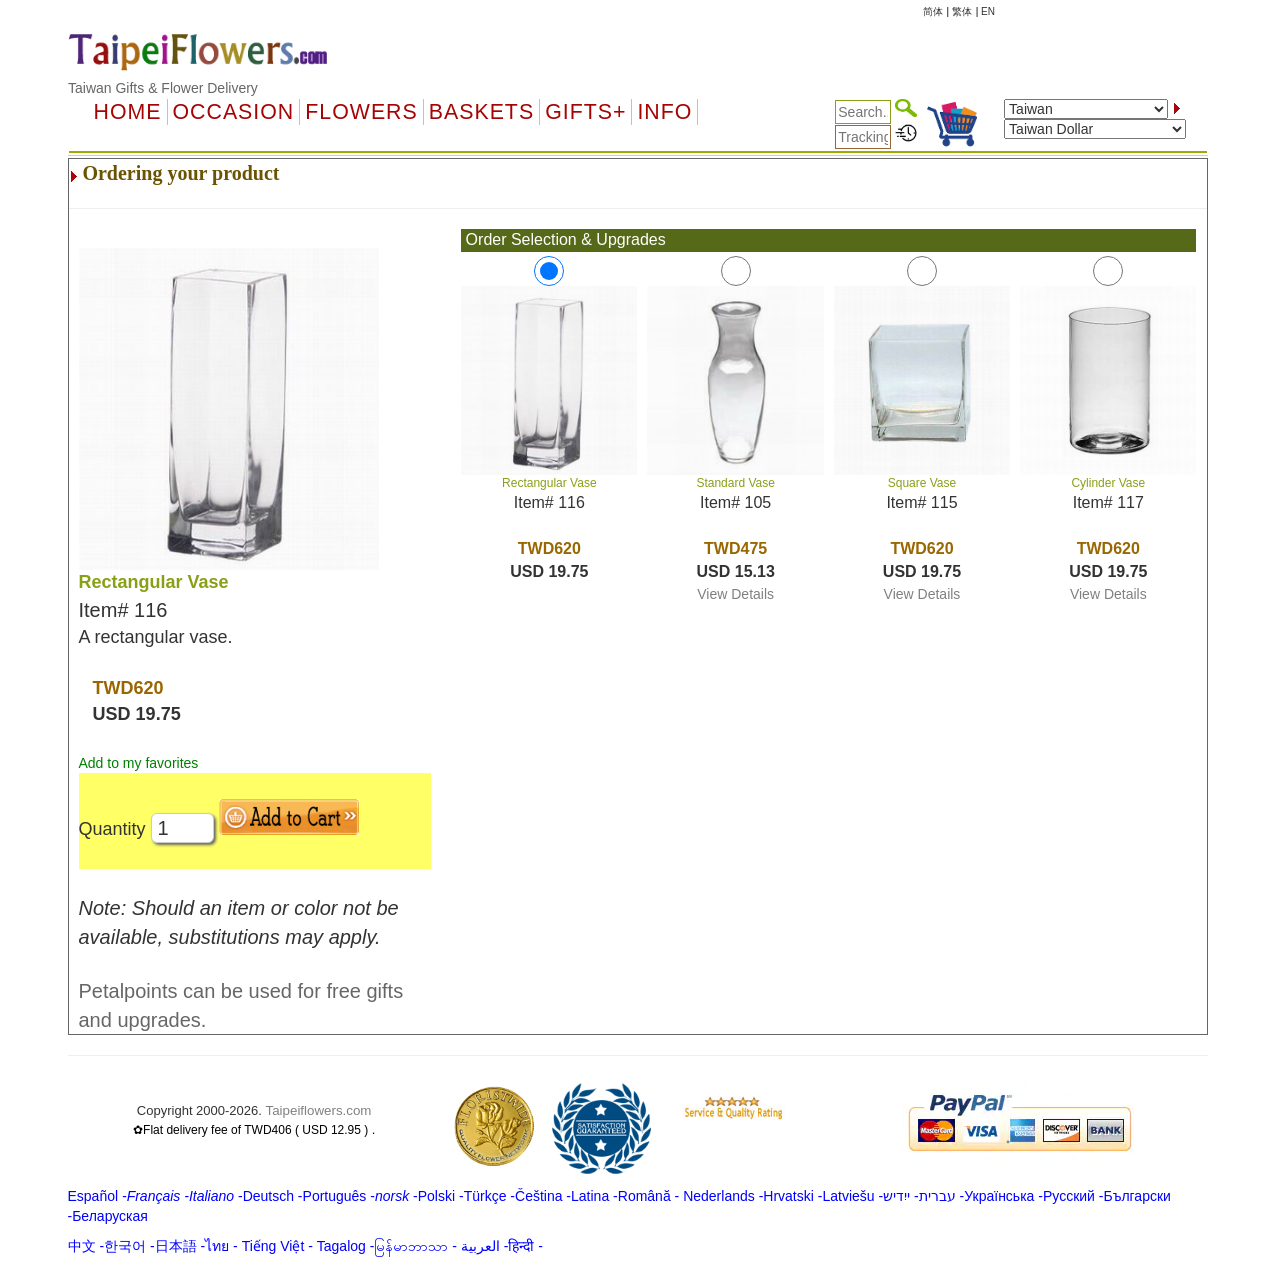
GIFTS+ (585, 112)
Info (664, 112)
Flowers (361, 112)
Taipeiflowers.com (319, 1110)
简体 (933, 11)
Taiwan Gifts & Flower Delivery (163, 88)
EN (988, 11)
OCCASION (234, 112)
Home (128, 112)
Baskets (481, 112)
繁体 (962, 11)
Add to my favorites (139, 763)
